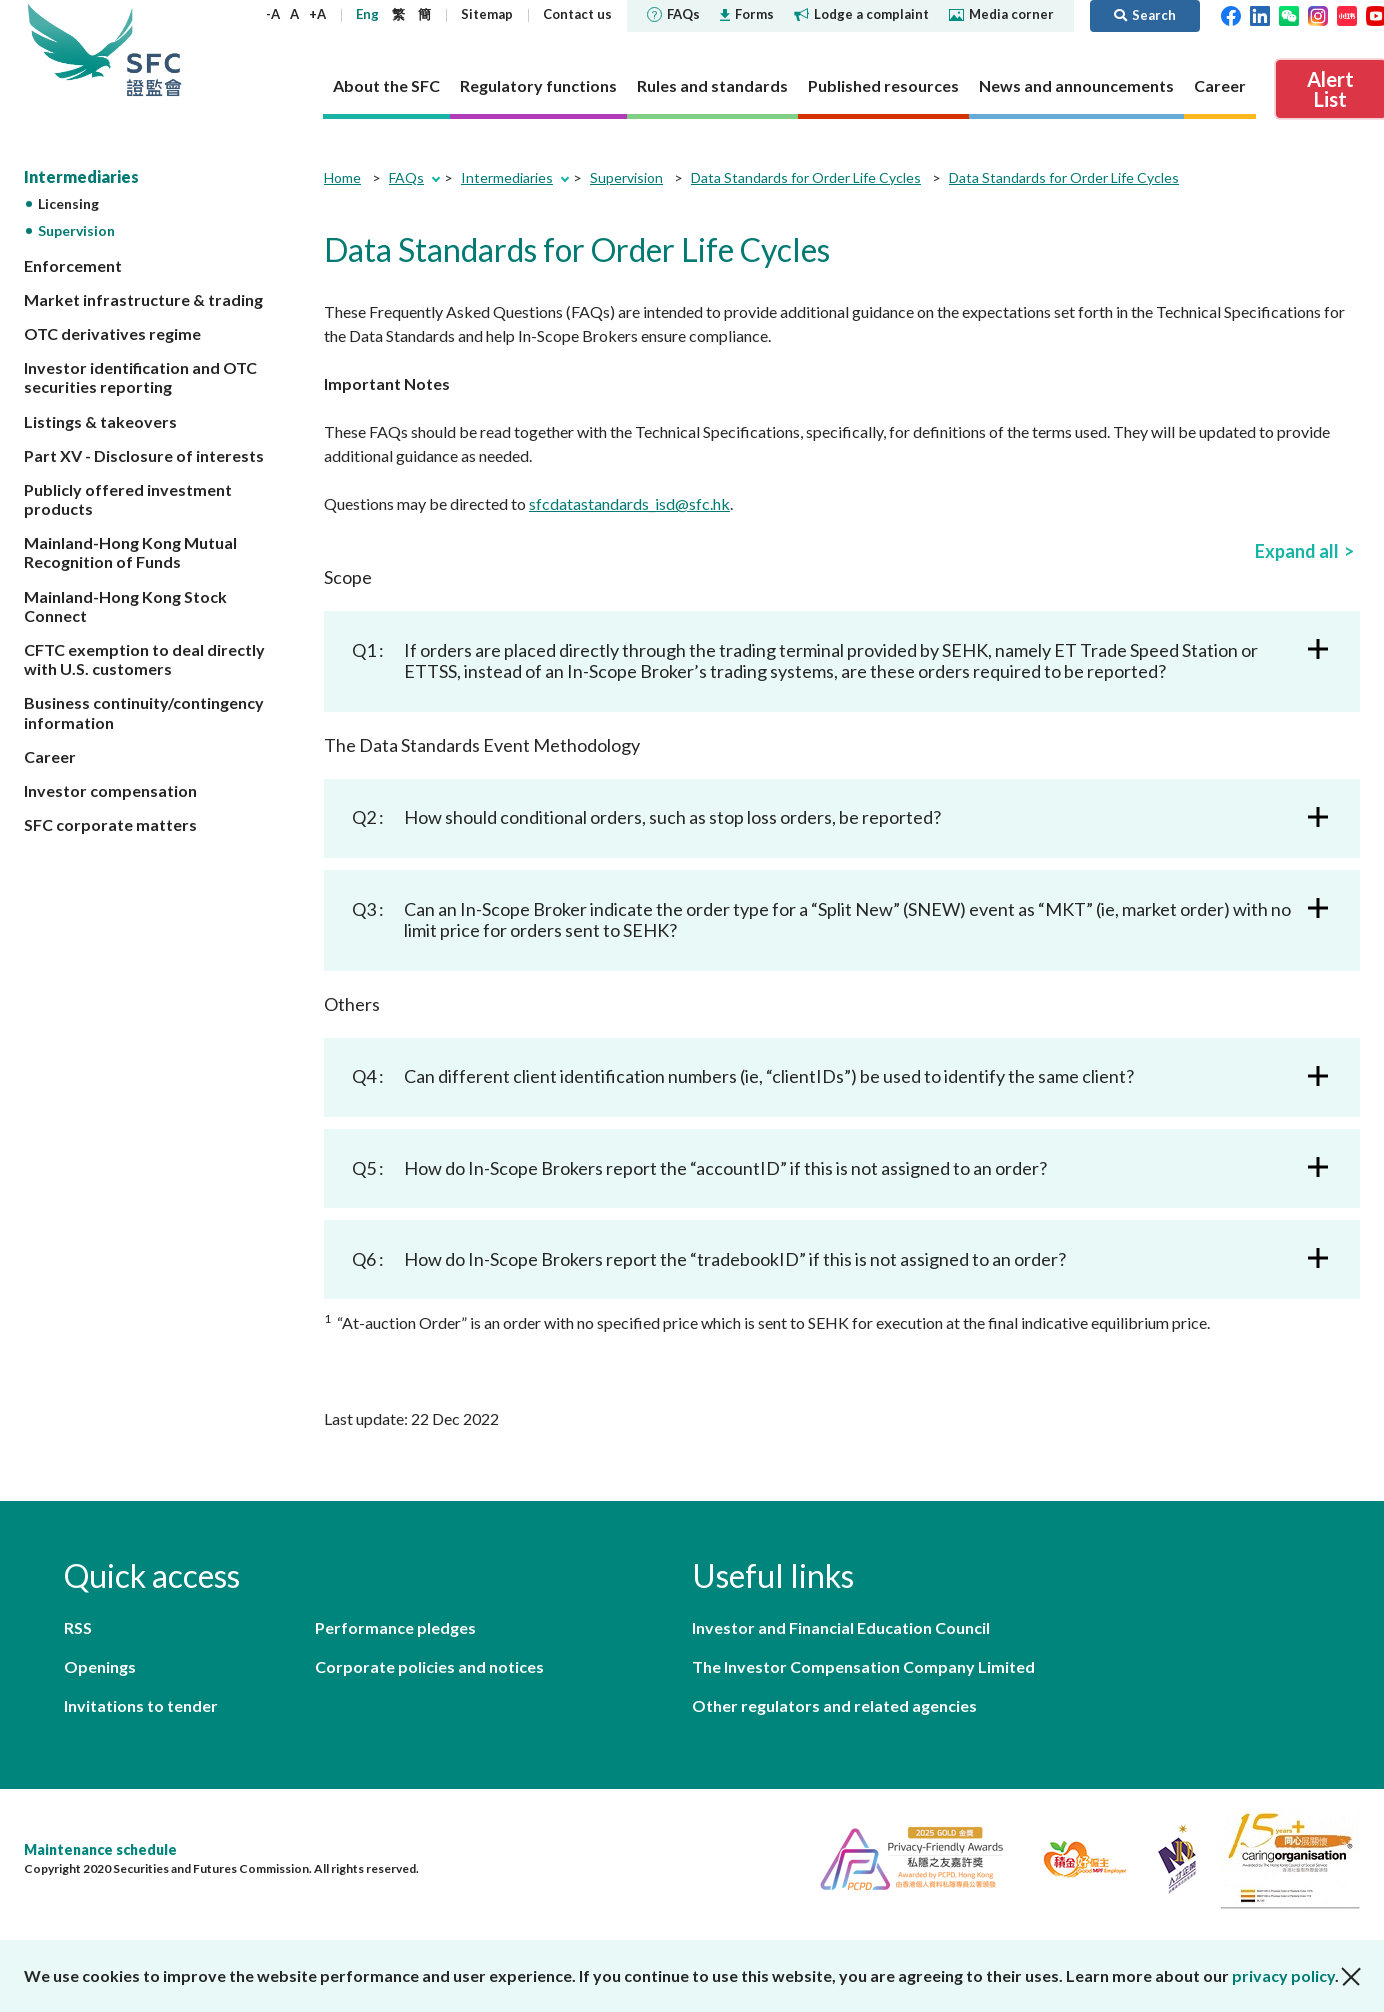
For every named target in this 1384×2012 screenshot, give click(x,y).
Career (50, 756)
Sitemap (487, 14)
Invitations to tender (141, 1705)
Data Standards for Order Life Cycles (806, 177)
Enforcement (73, 265)
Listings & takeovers (100, 421)
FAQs (673, 14)
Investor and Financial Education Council (841, 1627)
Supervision (76, 230)
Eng (367, 14)
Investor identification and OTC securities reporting (140, 377)
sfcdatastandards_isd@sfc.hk (629, 503)
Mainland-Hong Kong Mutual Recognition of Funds (130, 552)
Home (342, 177)
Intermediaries (81, 176)
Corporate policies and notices (429, 1666)
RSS (78, 1627)
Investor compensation (110, 790)
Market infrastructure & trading (143, 299)
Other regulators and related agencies (834, 1705)
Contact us (577, 14)
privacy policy (1283, 1975)
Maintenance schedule (100, 1849)
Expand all (1297, 551)
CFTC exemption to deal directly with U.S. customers (144, 659)
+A (317, 14)
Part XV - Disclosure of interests (144, 455)
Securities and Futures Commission (154, 49)
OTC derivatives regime (112, 333)
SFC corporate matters (110, 824)
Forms (747, 14)
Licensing (68, 203)
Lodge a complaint (861, 14)
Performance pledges (395, 1627)
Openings (100, 1666)
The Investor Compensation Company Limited (863, 1666)
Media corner (1001, 14)
